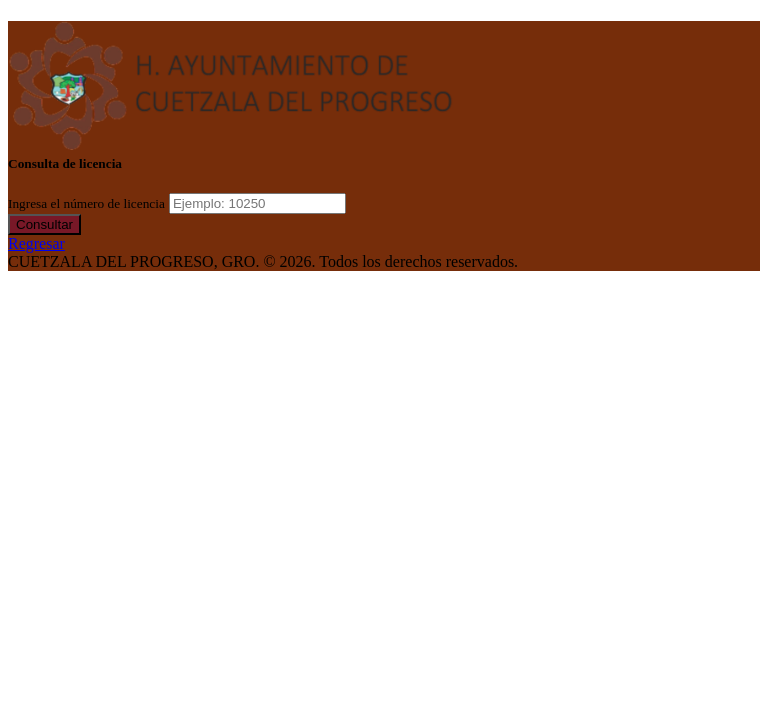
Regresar (36, 243)
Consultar (44, 224)
